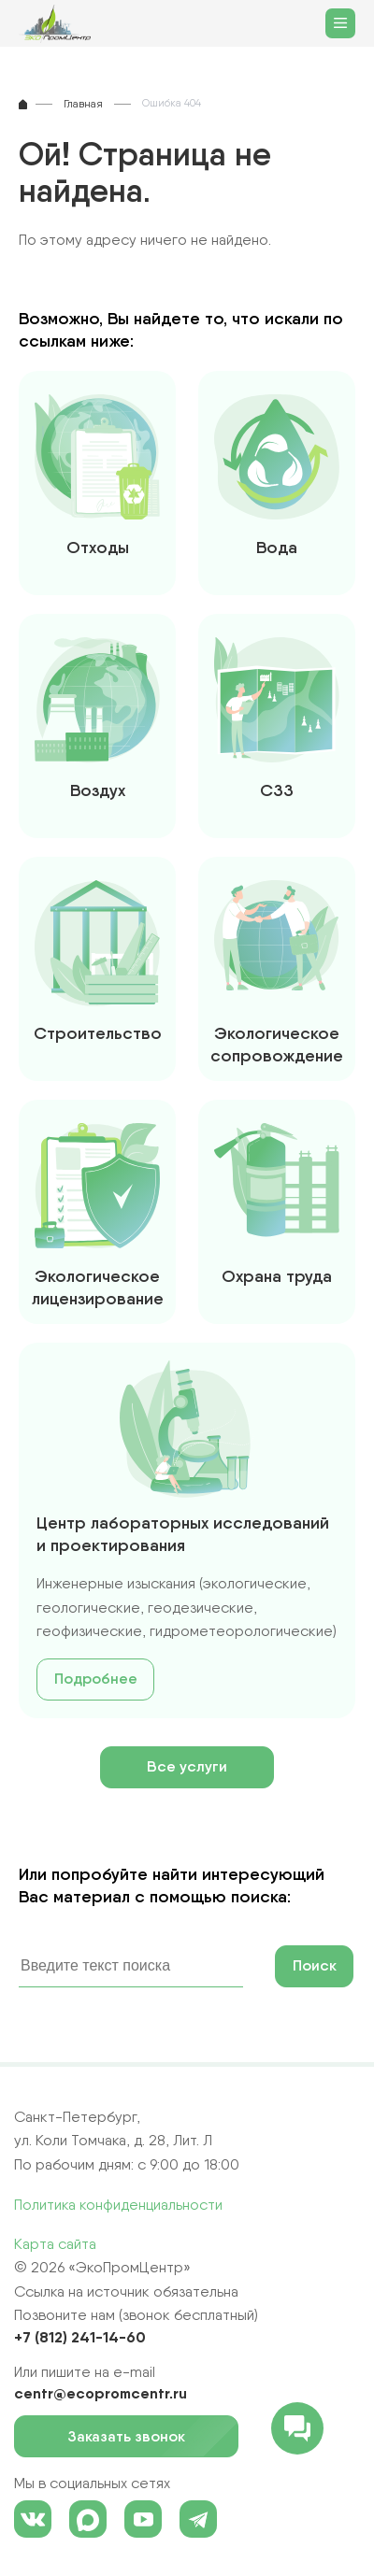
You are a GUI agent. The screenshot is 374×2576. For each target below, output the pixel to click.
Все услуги (187, 1766)
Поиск (315, 1965)
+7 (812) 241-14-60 (80, 2336)
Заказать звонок (134, 2436)
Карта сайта (55, 2244)
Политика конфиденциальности (118, 2204)
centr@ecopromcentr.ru (100, 2393)
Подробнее (95, 1678)
